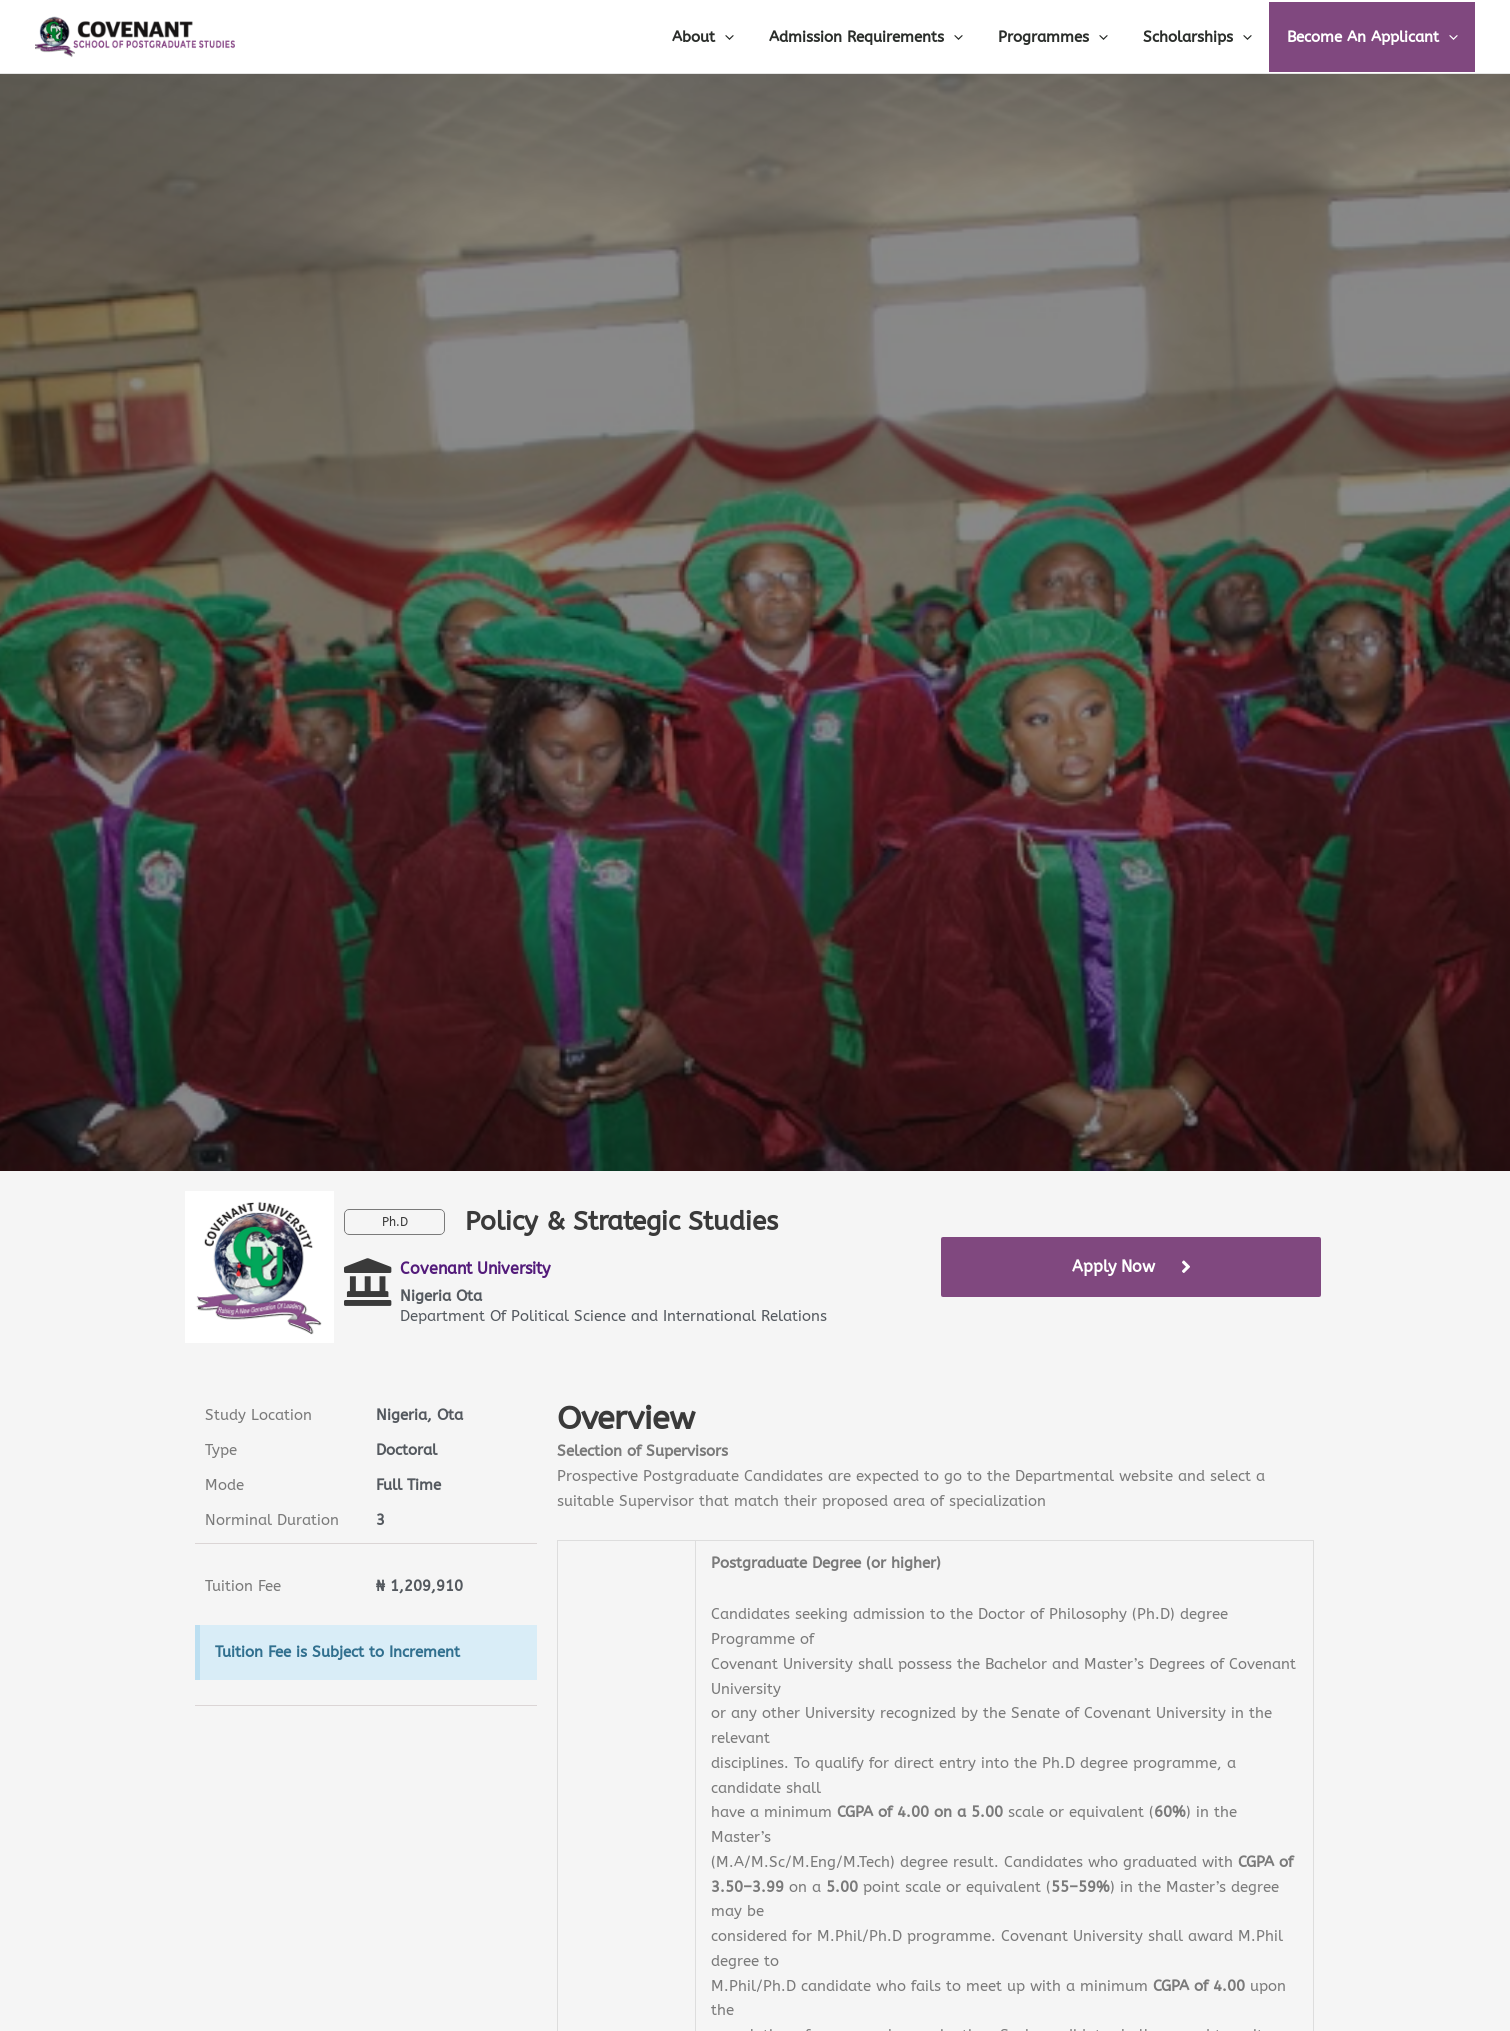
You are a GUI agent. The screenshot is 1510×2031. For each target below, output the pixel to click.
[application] (746, 37)
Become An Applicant (1374, 37)
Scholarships (1204, 37)
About (725, 37)
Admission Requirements (883, 37)
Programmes (1065, 37)
